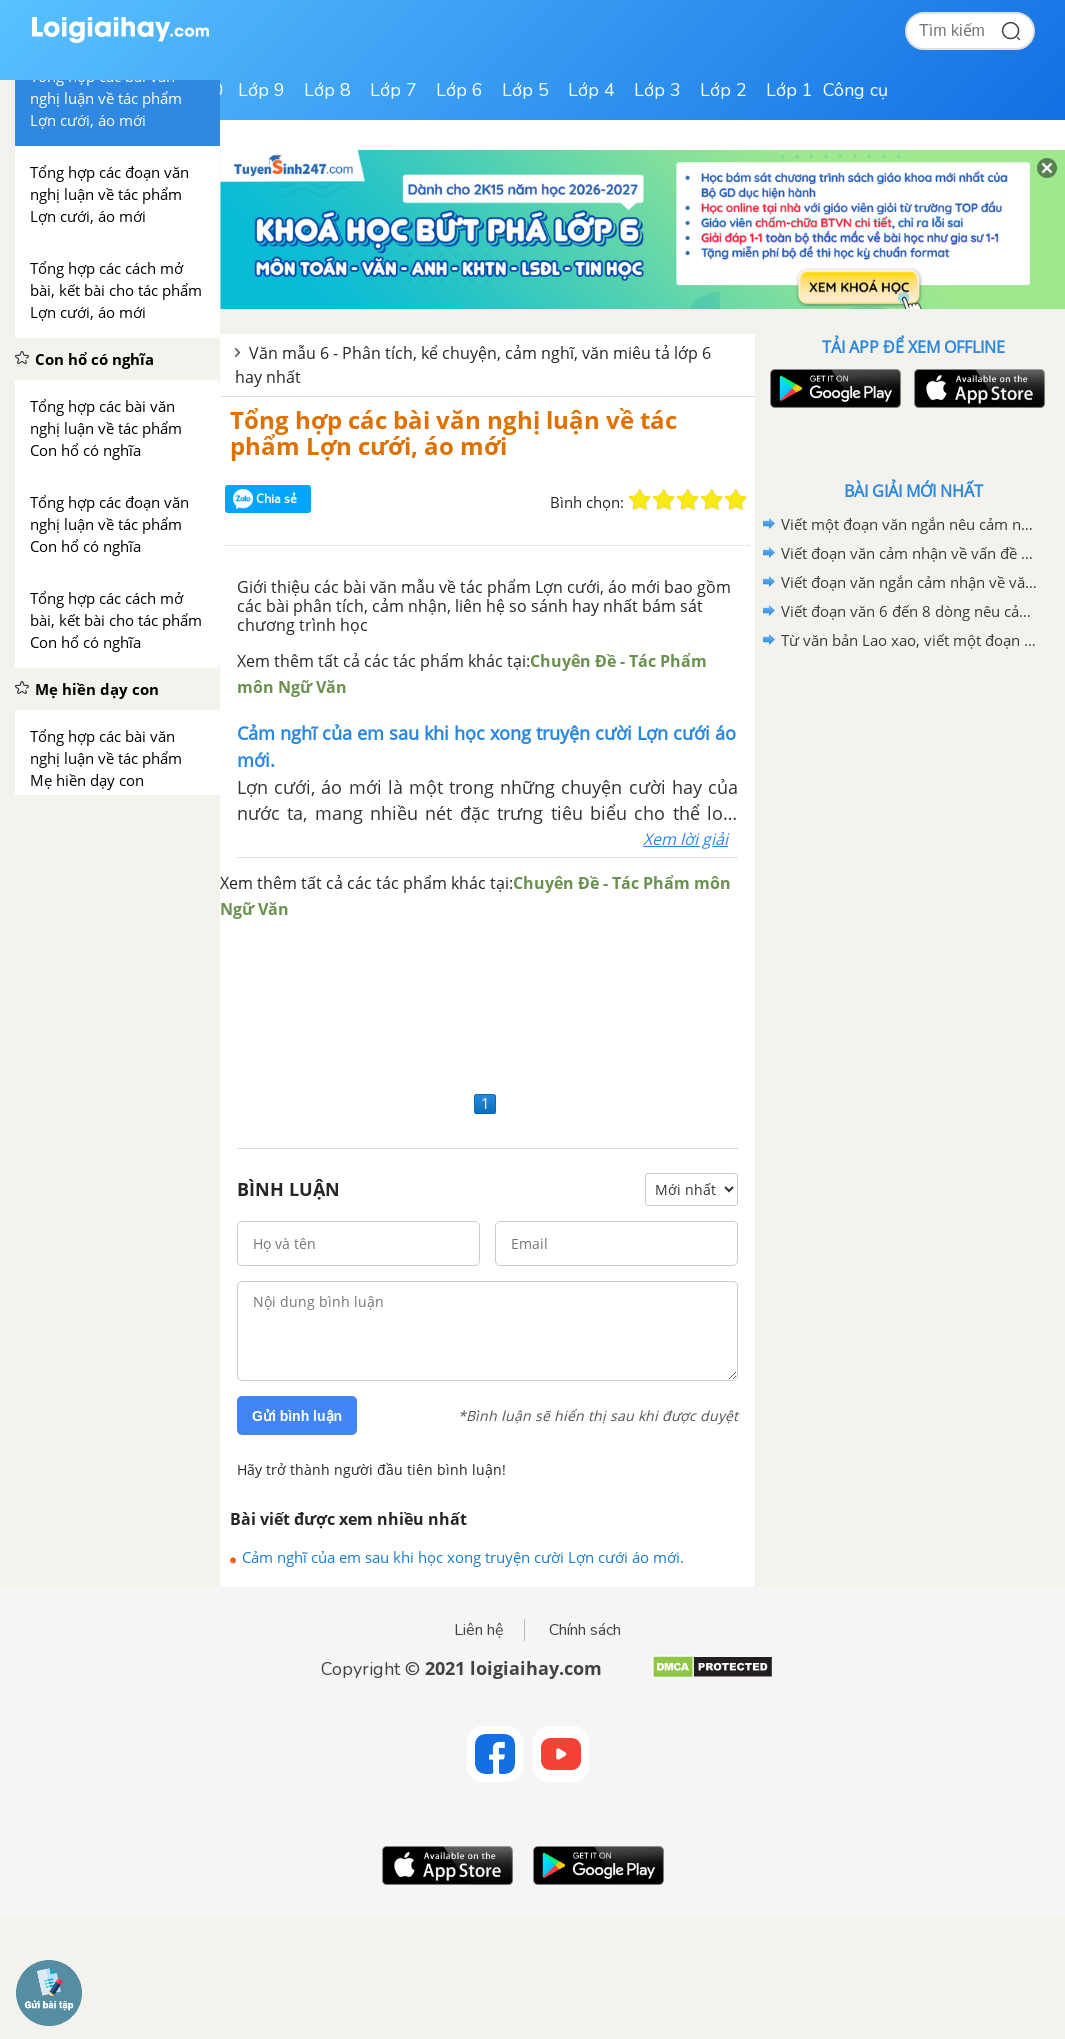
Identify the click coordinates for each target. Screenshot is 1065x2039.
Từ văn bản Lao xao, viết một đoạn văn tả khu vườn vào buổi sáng (910, 640)
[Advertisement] (487, 1003)
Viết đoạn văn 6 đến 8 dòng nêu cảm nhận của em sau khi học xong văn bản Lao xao (910, 611)
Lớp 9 (261, 90)
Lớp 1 (789, 90)
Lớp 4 (591, 90)
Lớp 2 (723, 90)
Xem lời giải (685, 839)
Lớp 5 (525, 90)
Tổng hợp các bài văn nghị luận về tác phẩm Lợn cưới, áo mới (453, 432)
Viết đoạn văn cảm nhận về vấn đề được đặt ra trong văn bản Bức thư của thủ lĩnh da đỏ (910, 553)
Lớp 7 (393, 90)
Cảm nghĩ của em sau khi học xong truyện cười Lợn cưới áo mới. (463, 1557)
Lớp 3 (657, 90)
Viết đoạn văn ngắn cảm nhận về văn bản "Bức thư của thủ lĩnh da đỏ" (910, 582)
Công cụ (855, 90)
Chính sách (585, 1630)
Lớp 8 (327, 90)
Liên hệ (479, 1630)
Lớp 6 (459, 90)
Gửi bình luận (297, 1416)
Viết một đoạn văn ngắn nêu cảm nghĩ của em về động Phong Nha (910, 524)
